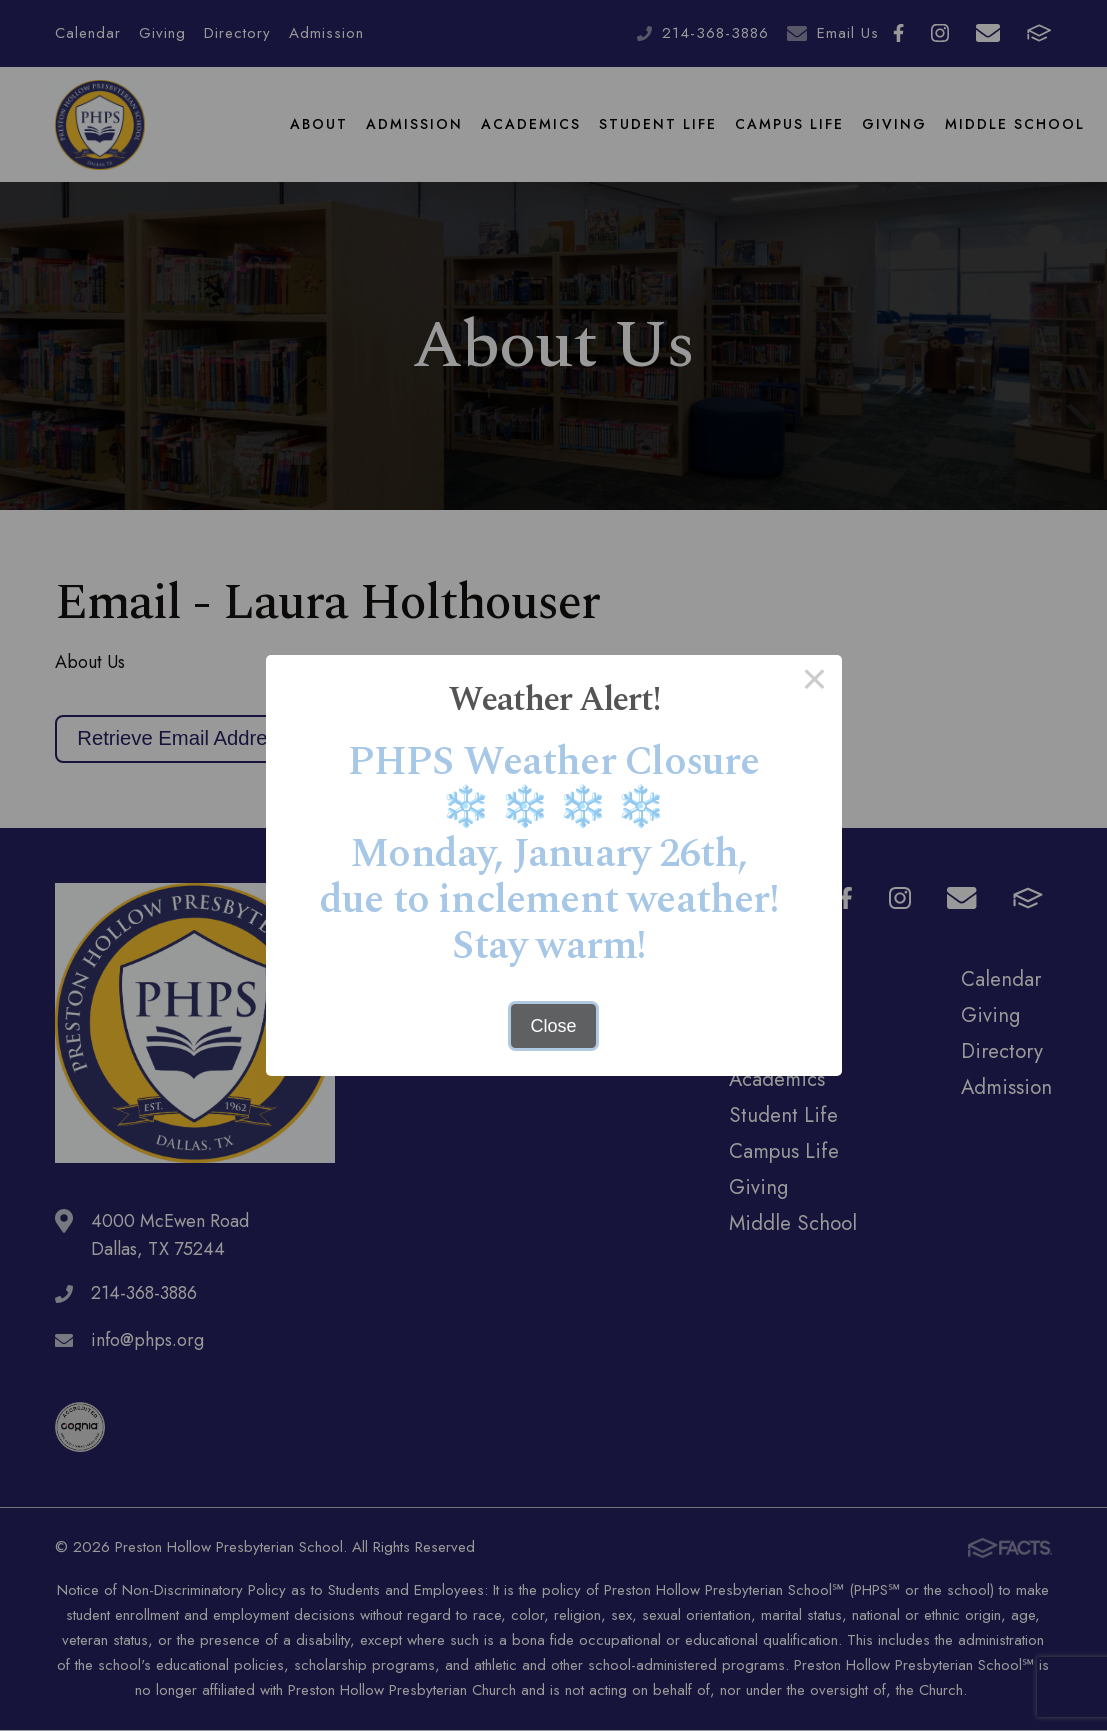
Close (553, 1026)
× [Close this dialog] (814, 682)
